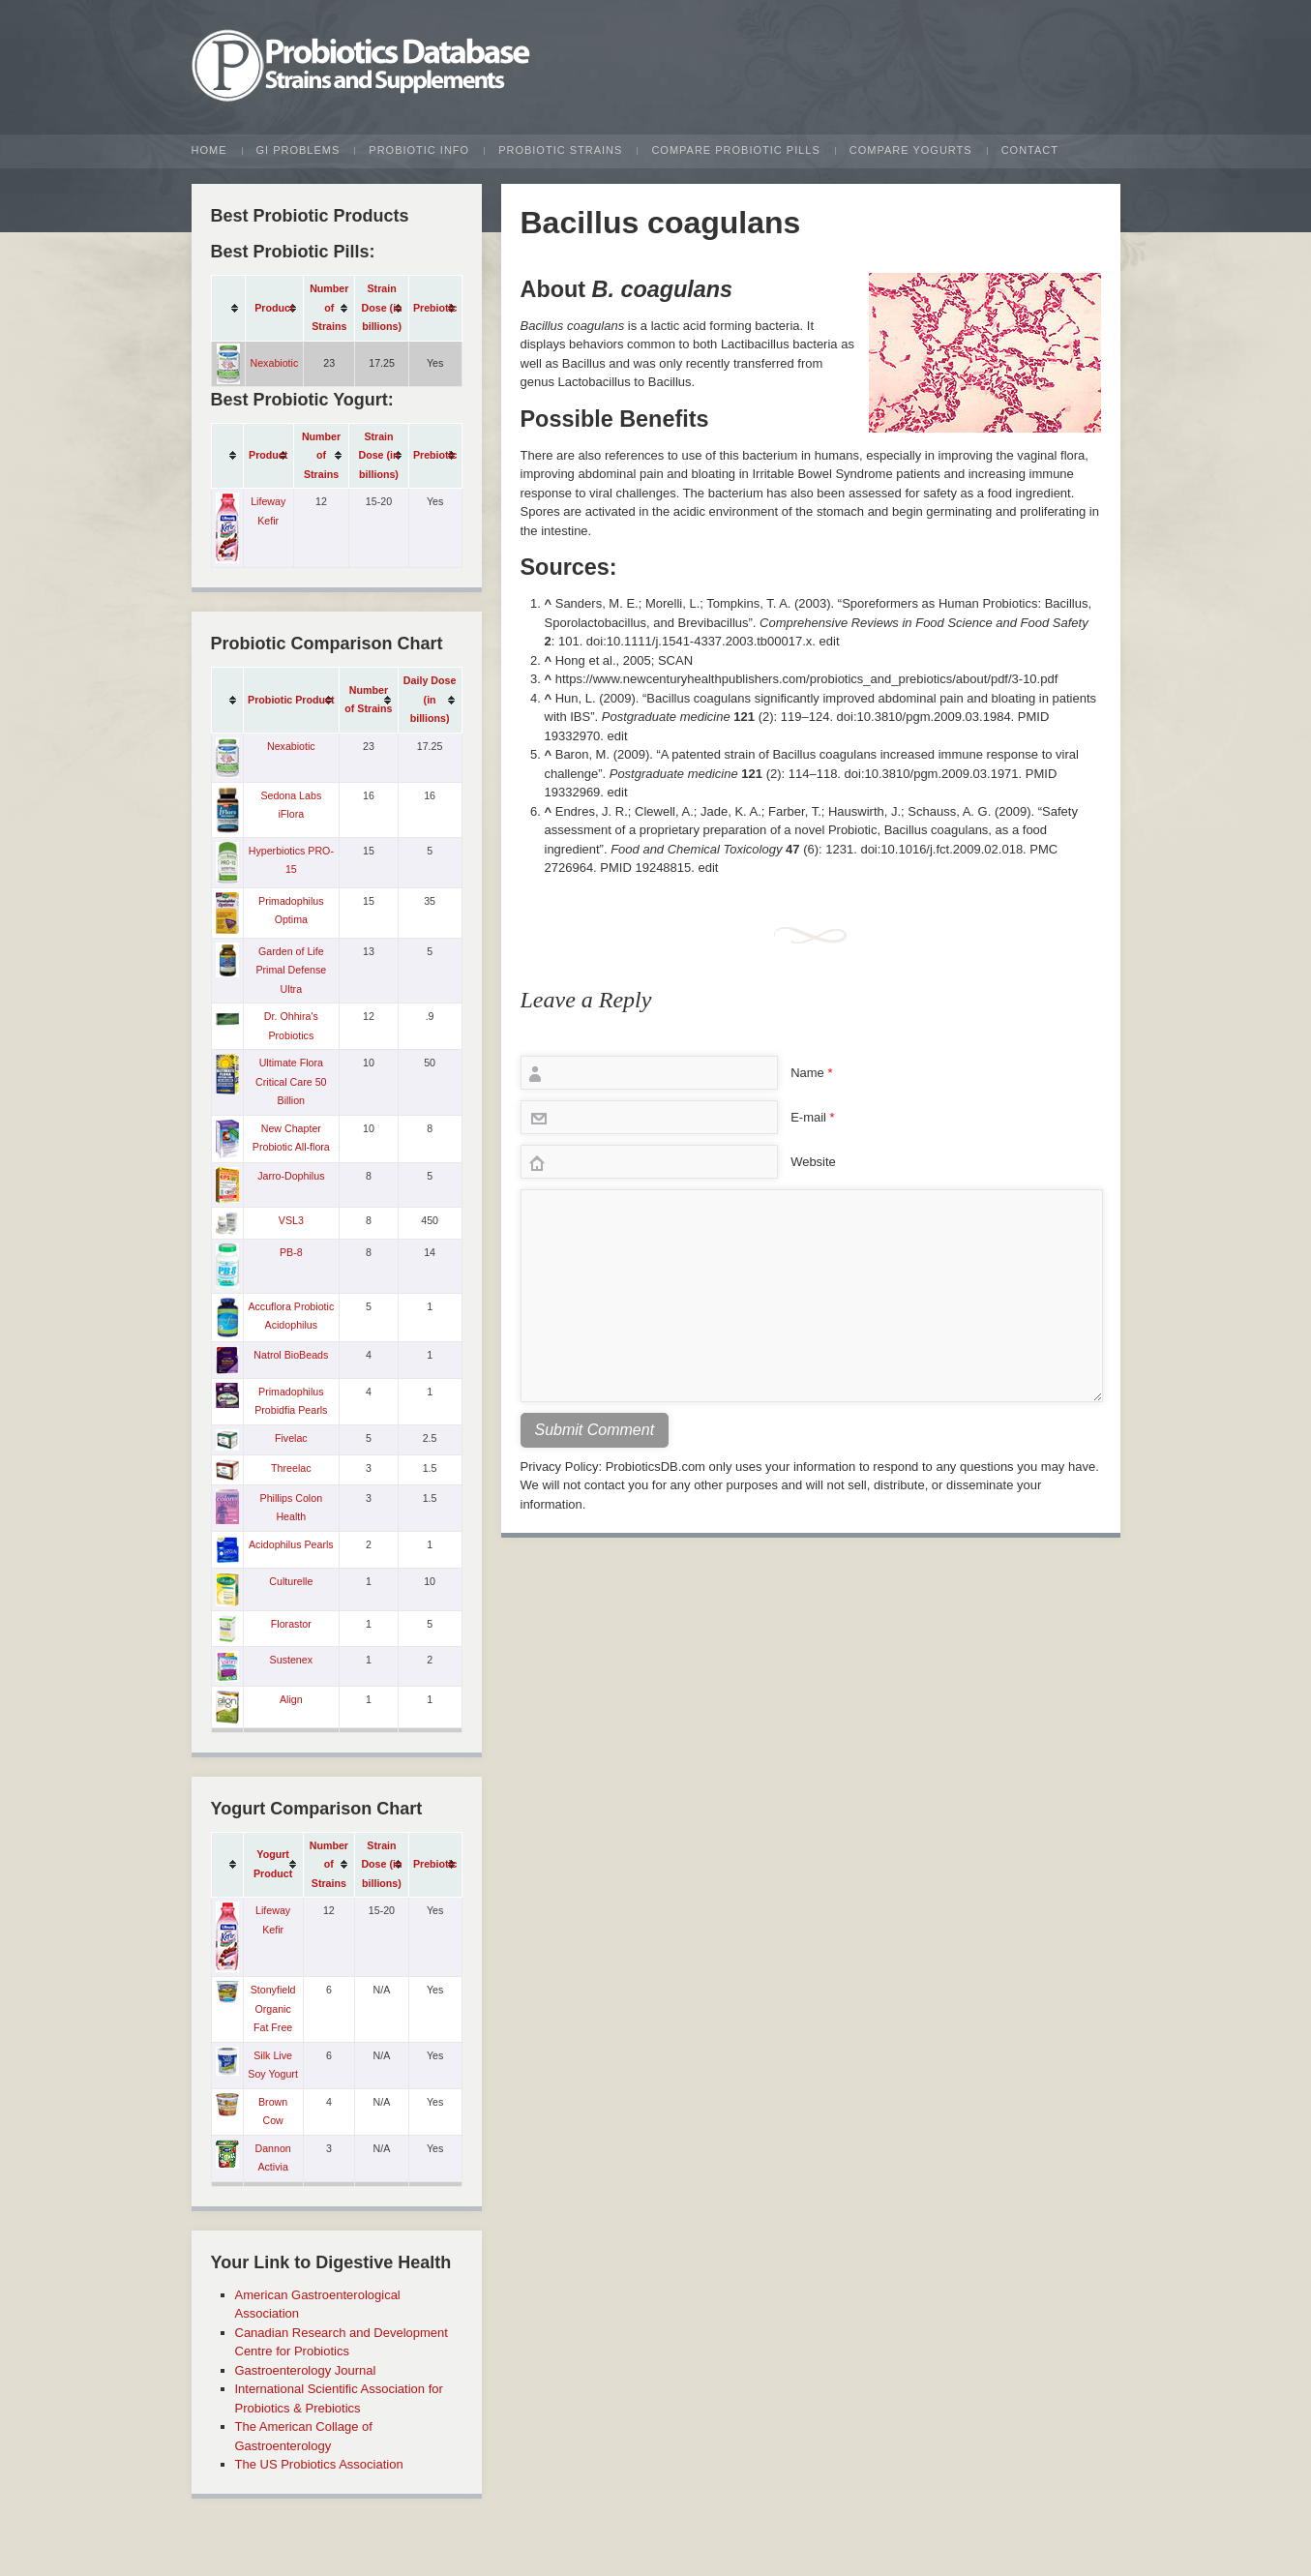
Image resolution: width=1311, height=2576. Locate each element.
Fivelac (291, 1438)
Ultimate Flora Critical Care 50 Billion (290, 1081)
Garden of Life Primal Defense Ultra (290, 970)
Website (813, 1161)
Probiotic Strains (560, 150)
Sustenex (291, 1659)
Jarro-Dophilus (290, 1176)
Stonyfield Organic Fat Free (273, 2008)
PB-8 (291, 1252)
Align (291, 1699)
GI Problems (298, 150)
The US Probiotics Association (319, 2464)
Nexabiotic (275, 363)
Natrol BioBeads (290, 1355)
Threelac (291, 1468)
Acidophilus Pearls (291, 1544)
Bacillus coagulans (661, 222)
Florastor (291, 1624)
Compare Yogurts (910, 150)
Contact (1029, 150)
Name (811, 1072)
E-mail (812, 1117)
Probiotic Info (419, 150)
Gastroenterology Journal (305, 2370)
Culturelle (291, 1581)
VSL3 (291, 1220)
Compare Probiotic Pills (735, 150)
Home (209, 150)
